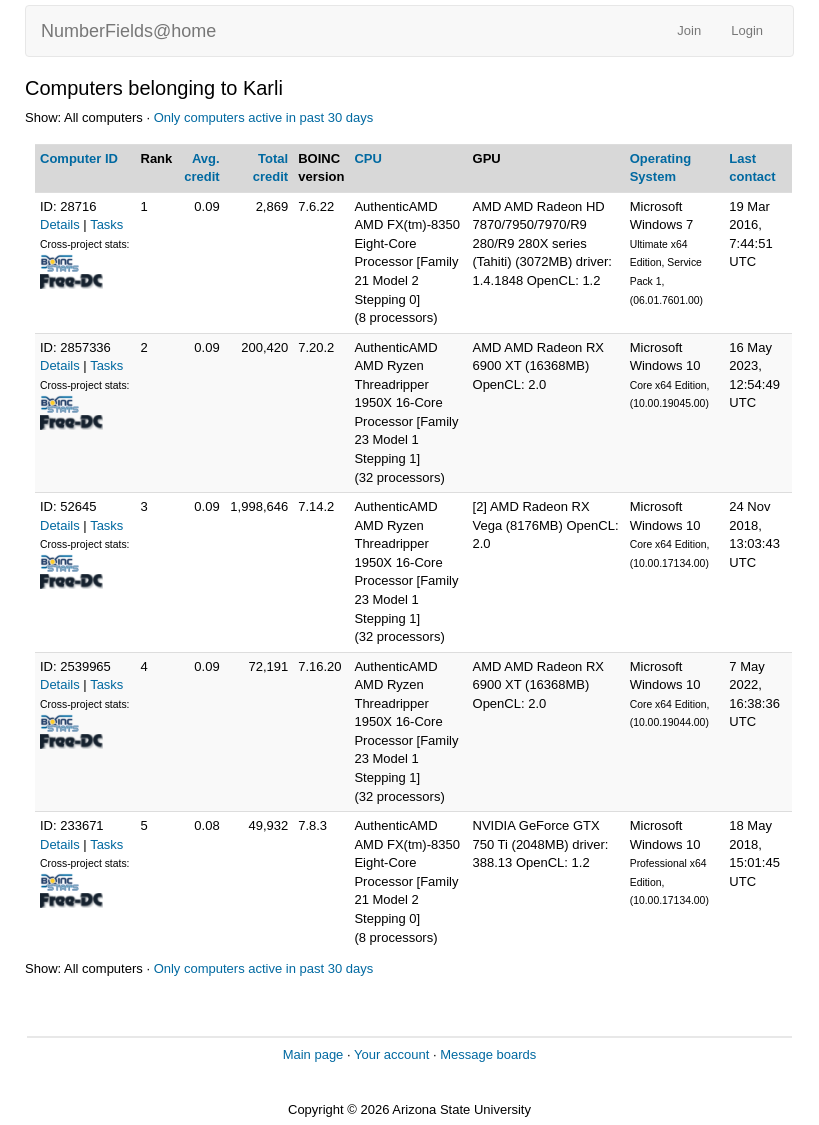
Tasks (106, 224)
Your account (391, 1054)
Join (689, 30)
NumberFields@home (128, 31)
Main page (313, 1054)
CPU (367, 158)
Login (747, 30)
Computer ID (79, 158)
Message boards (488, 1054)
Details (60, 224)
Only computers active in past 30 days (264, 117)
